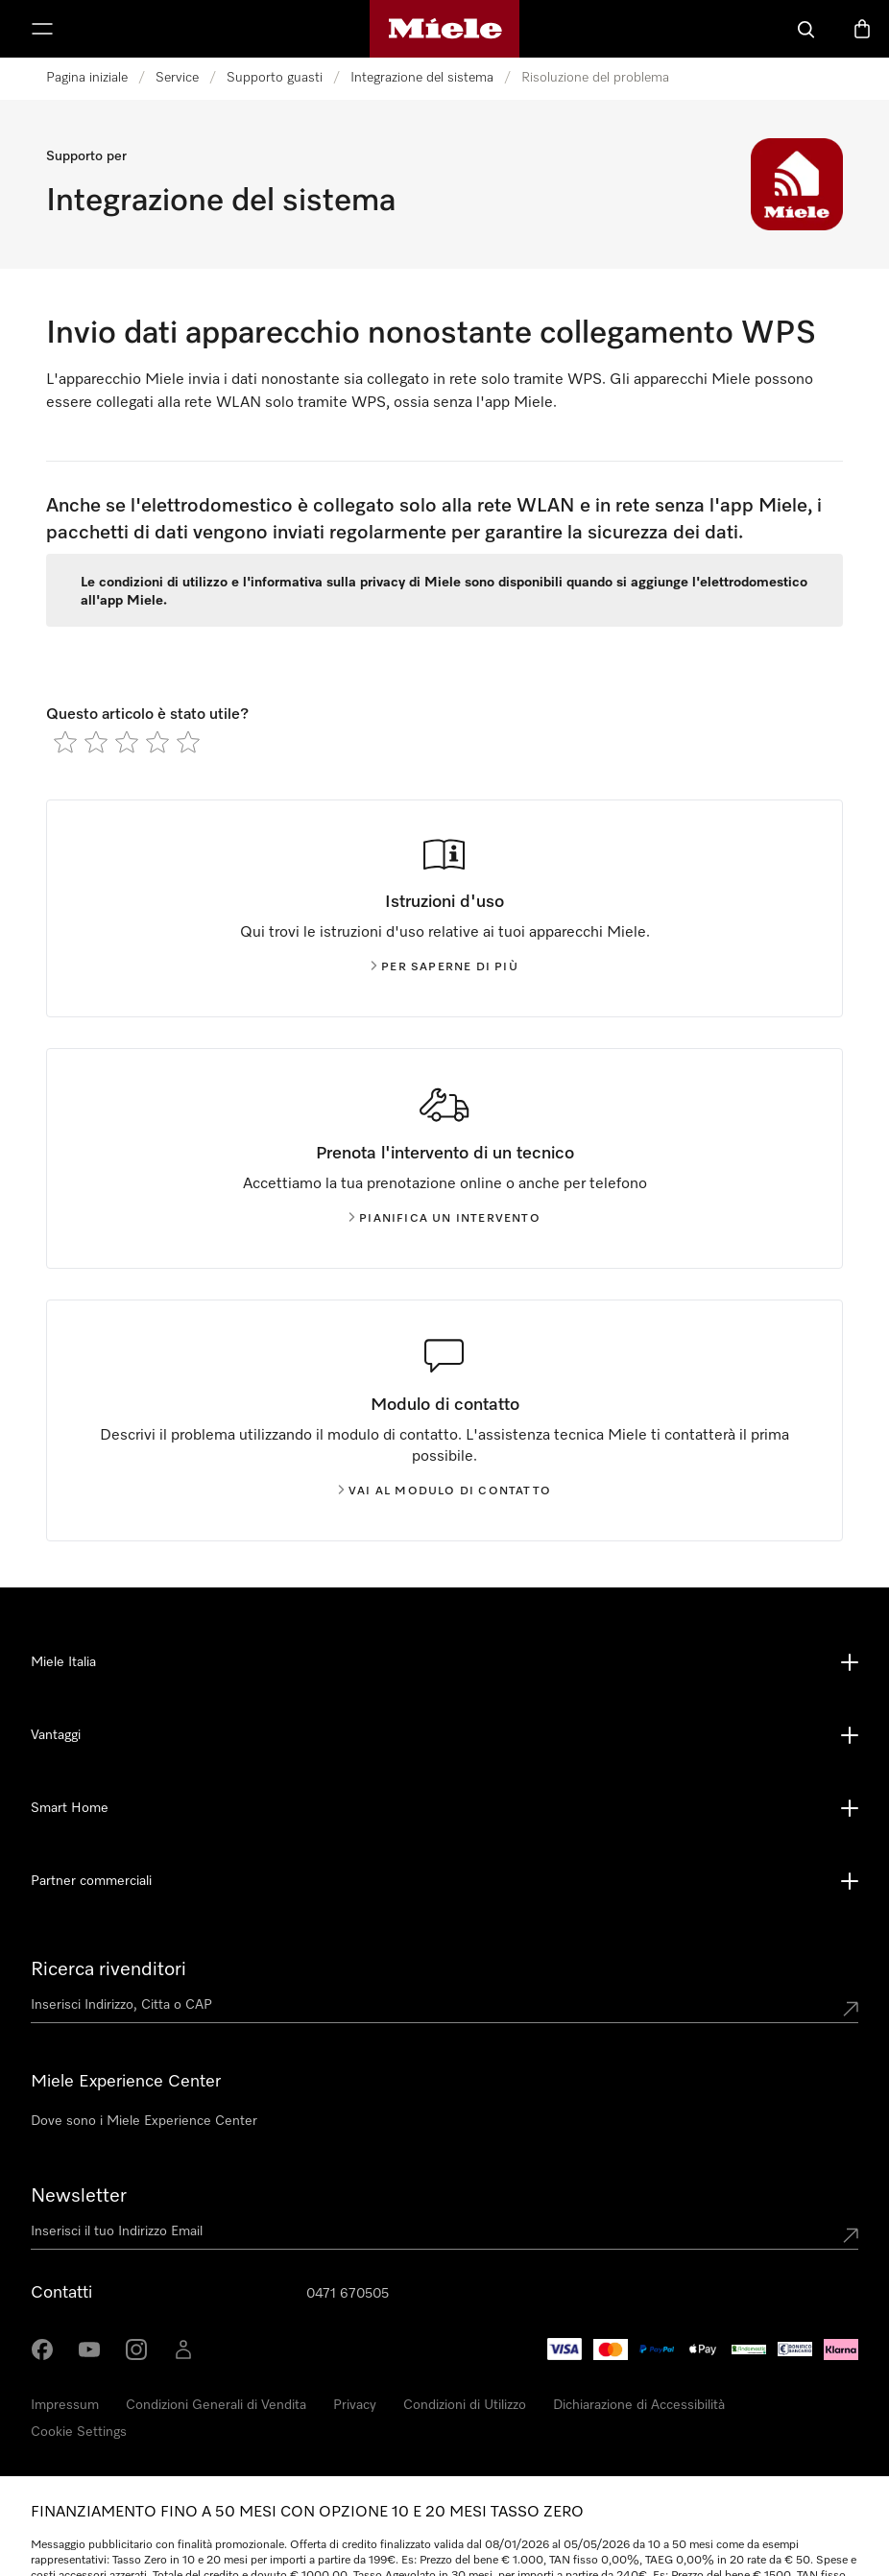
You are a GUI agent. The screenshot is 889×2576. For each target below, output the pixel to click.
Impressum (65, 2405)
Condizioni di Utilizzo (464, 2405)
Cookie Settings (79, 2432)
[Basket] (862, 28)
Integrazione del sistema (421, 77)
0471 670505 (347, 2294)
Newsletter (79, 2196)
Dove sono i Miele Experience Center (144, 2121)
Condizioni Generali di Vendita (216, 2405)
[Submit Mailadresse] (850, 2235)
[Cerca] (806, 28)
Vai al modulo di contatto (444, 1491)
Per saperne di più (444, 967)
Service (177, 77)
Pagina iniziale (87, 77)
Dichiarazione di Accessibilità (639, 2405)
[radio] (65, 741)
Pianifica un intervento (444, 1219)
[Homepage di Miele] (445, 29)
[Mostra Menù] (42, 28)
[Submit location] (850, 2008)
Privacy (354, 2405)
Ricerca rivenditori (108, 1969)
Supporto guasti (275, 77)
